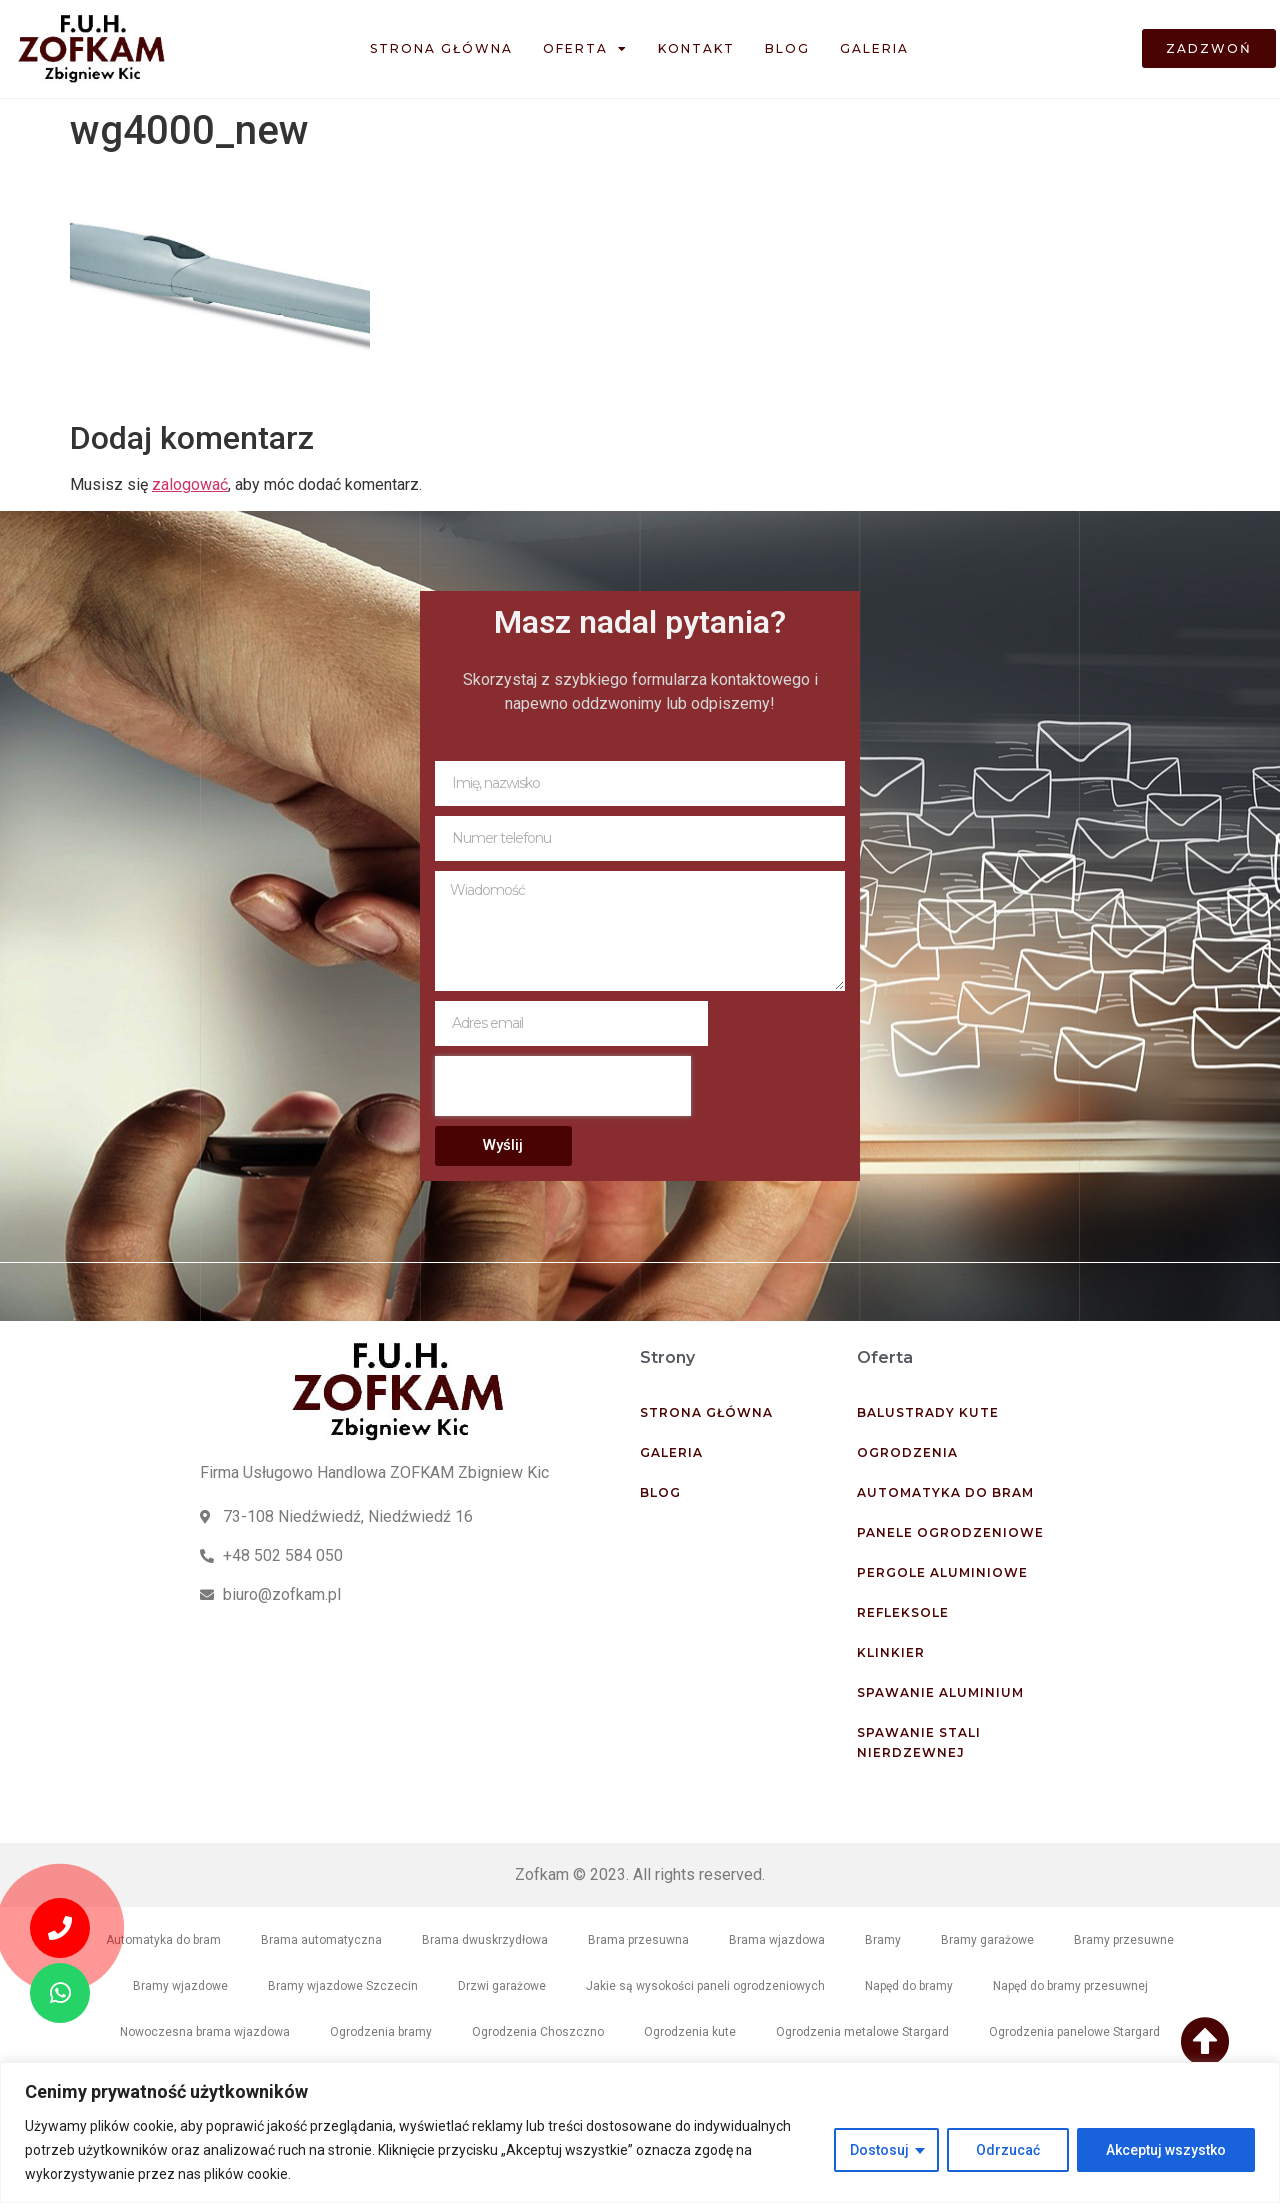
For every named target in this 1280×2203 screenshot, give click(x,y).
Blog (787, 48)
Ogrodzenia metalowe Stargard (862, 2032)
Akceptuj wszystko (1166, 2150)
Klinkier (891, 1652)
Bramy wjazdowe (180, 1986)
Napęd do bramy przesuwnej (1070, 1986)
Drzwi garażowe (502, 1986)
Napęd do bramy (909, 1986)
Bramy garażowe (987, 1940)
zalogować (190, 484)
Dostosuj (879, 2150)
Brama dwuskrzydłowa (485, 1940)
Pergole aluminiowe (942, 1572)
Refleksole (903, 1612)
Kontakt (696, 48)
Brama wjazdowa (777, 1940)
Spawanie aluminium (940, 1692)
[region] (640, 2132)
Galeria (874, 48)
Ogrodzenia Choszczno (538, 2032)
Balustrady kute (928, 1412)
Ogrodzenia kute (690, 2032)
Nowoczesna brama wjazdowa (205, 2032)
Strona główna (441, 48)
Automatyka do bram (945, 1492)
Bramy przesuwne (1124, 1940)
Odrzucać (1008, 2150)
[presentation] (563, 1086)
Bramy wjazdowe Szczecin (343, 1986)
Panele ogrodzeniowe (950, 1532)
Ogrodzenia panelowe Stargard (1074, 2032)
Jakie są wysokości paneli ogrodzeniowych (705, 1986)
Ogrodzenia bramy (381, 2032)
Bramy (883, 1940)
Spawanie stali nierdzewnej (919, 1742)
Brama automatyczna (321, 1940)
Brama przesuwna (638, 1940)
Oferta (585, 49)
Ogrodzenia (907, 1452)
